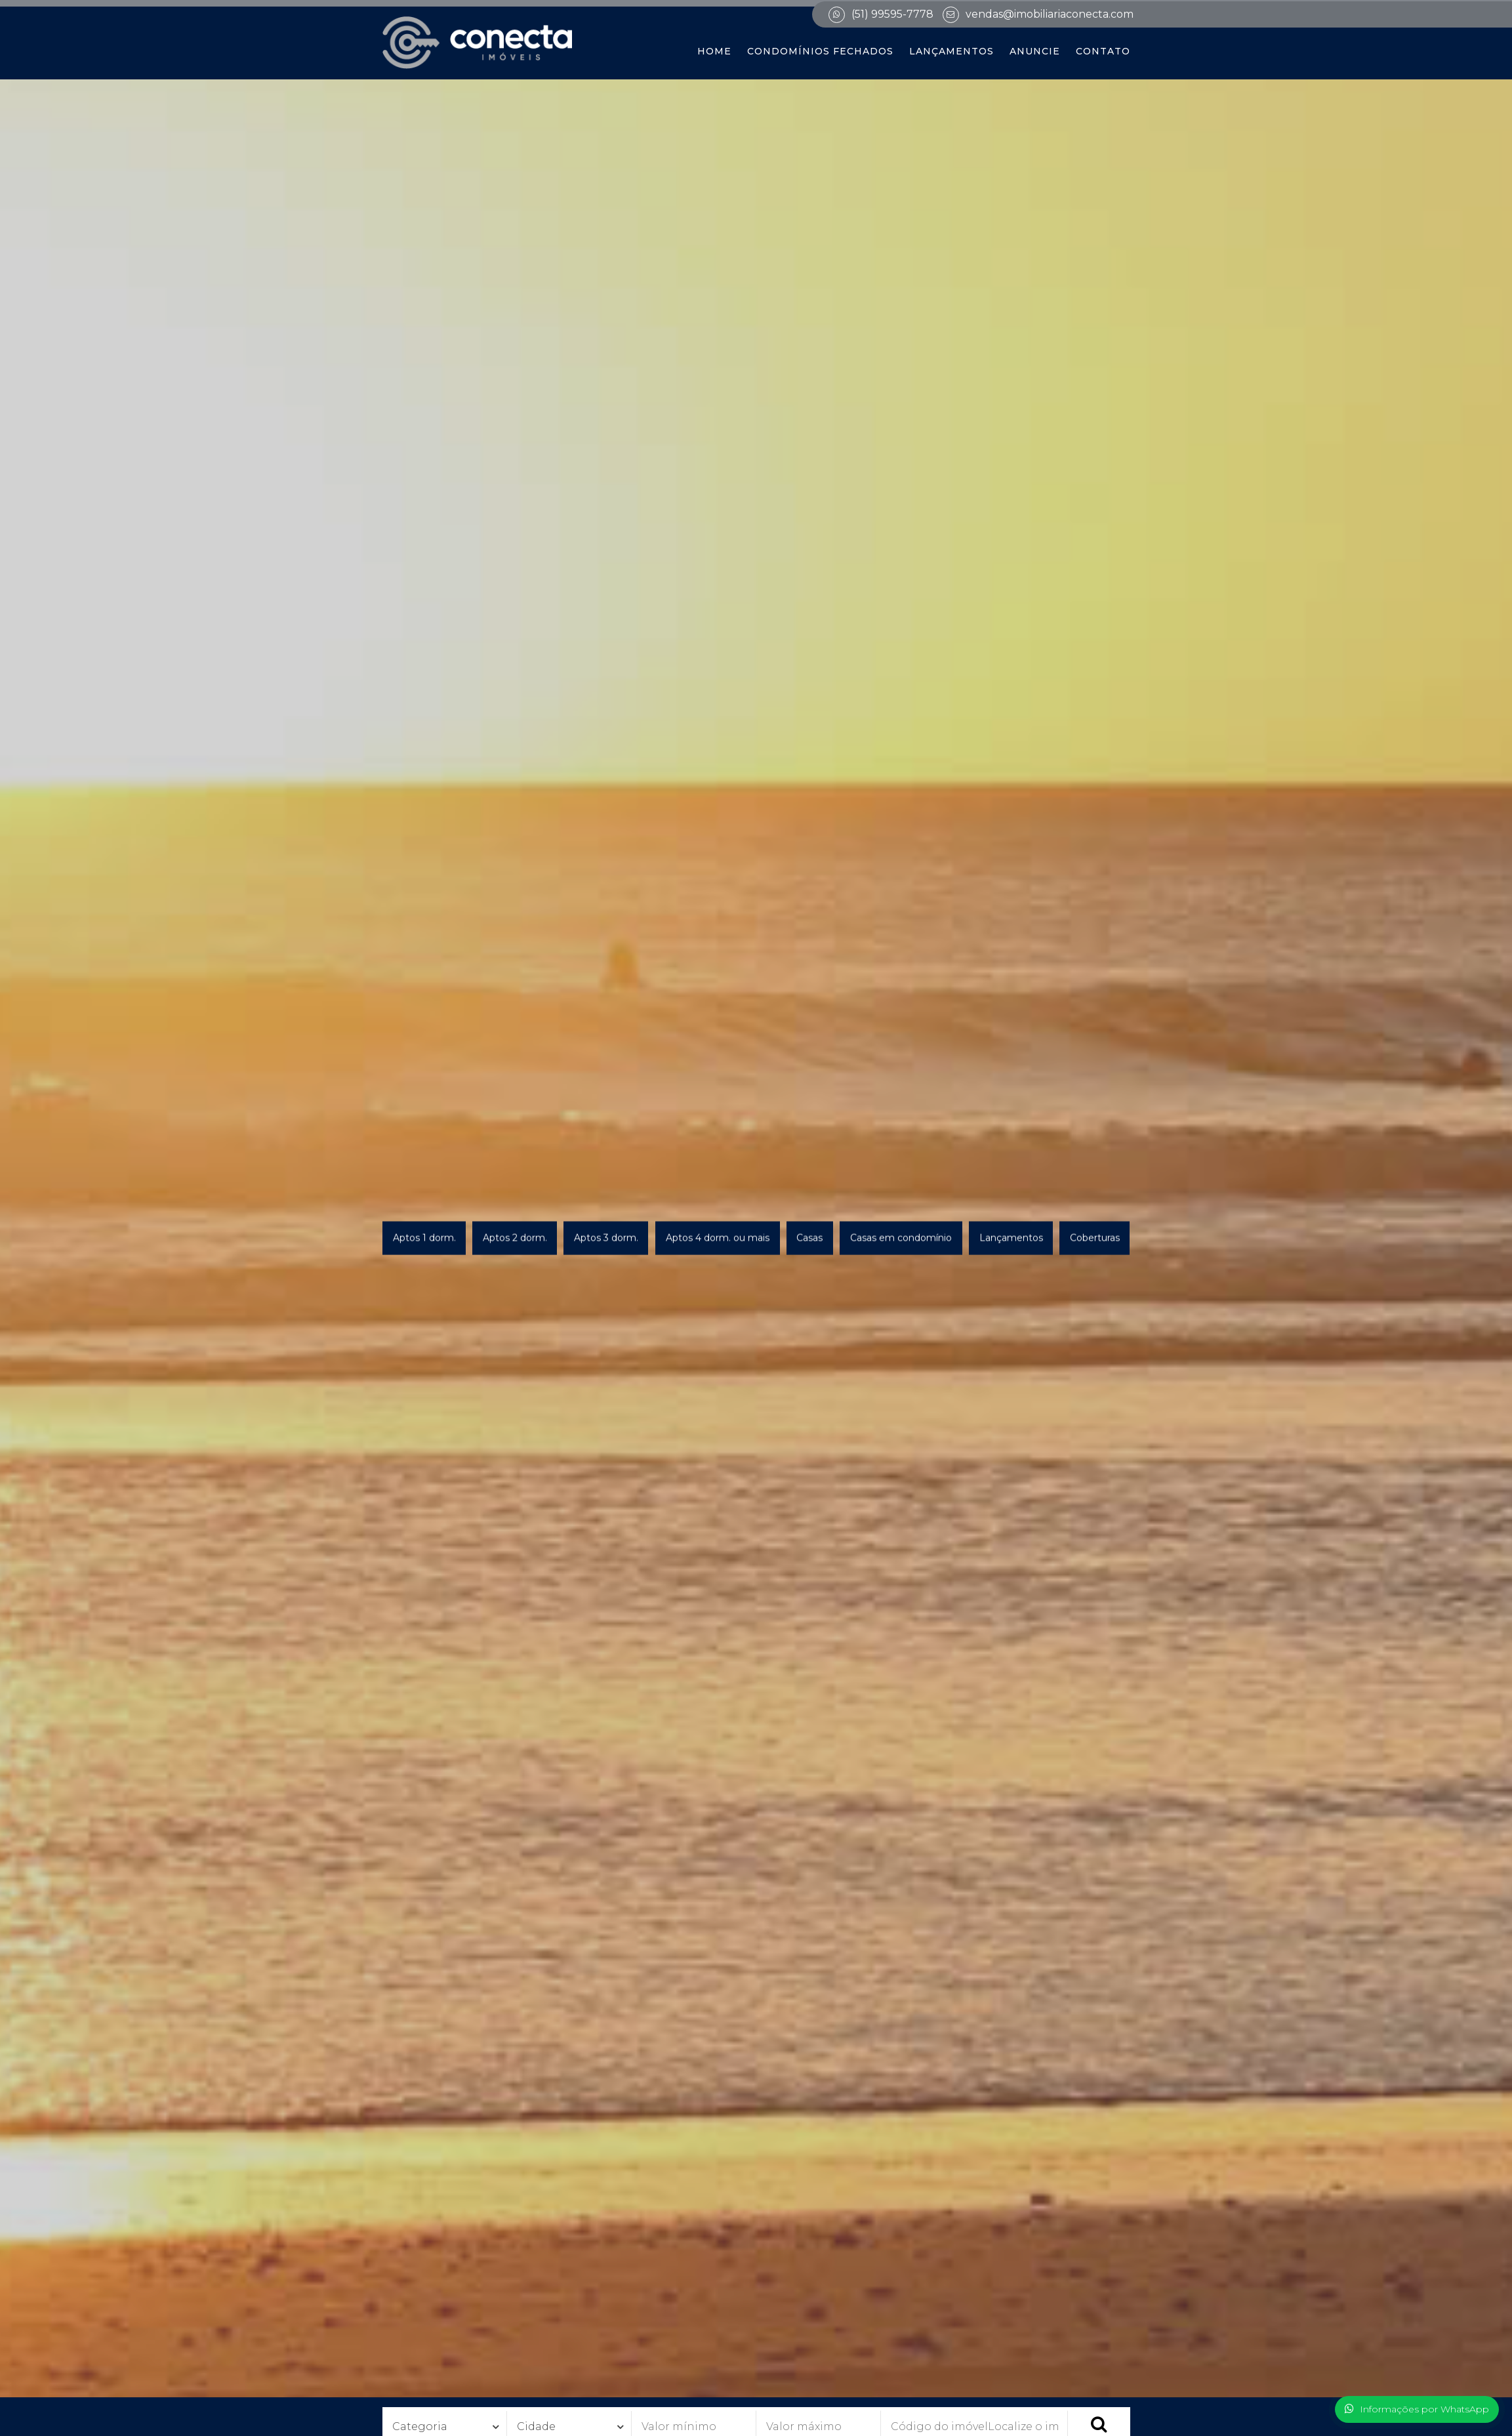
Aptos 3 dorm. (606, 1238)
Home (714, 51)
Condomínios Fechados (820, 51)
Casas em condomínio (901, 1238)
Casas (809, 1238)
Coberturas (1095, 1238)
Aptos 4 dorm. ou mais (717, 1238)
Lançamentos (951, 51)
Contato (1103, 51)
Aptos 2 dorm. (515, 1238)
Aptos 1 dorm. (423, 1238)
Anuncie (1035, 51)
